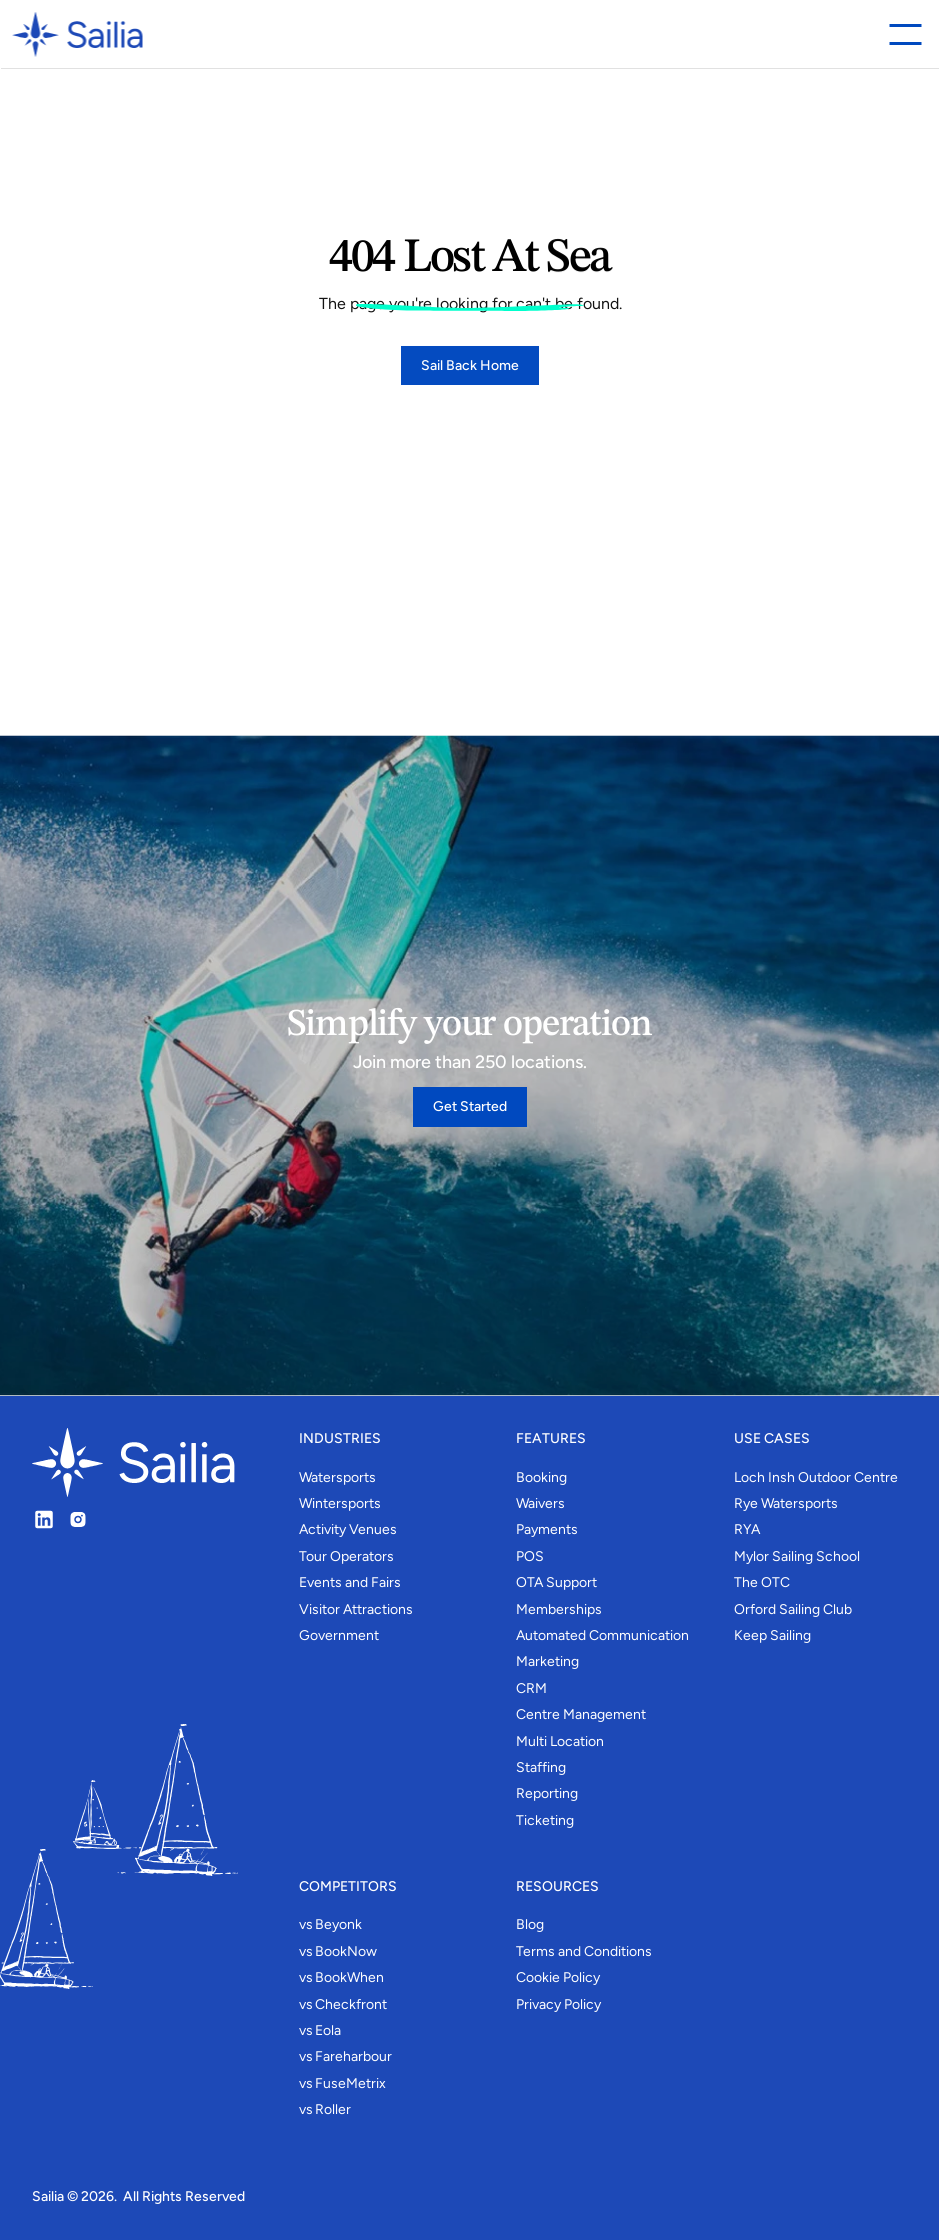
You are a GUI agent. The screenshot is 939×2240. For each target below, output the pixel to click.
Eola (328, 2030)
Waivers (540, 1503)
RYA (747, 1529)
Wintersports (340, 1503)
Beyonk (338, 1924)
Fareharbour (353, 2056)
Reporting (547, 1793)
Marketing (547, 1661)
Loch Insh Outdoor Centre (816, 1477)
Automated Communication (602, 1635)
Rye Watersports (786, 1503)
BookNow (346, 1951)
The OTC (762, 1582)
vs (306, 1924)
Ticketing (545, 1820)
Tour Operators (346, 1556)
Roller (333, 2109)
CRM (531, 1688)
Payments (547, 1529)
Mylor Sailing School (797, 1556)
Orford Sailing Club (793, 1609)
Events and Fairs (350, 1582)
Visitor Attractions (356, 1609)
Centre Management (581, 1714)
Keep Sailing (772, 1635)
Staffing (541, 1767)
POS (530, 1556)
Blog (530, 1924)
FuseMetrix (350, 2083)
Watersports (337, 1477)
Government (339, 1635)
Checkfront (351, 2004)
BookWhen (349, 1977)
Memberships (559, 1609)
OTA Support (556, 1582)
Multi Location (560, 1741)
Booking (541, 1477)
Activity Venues (348, 1529)
